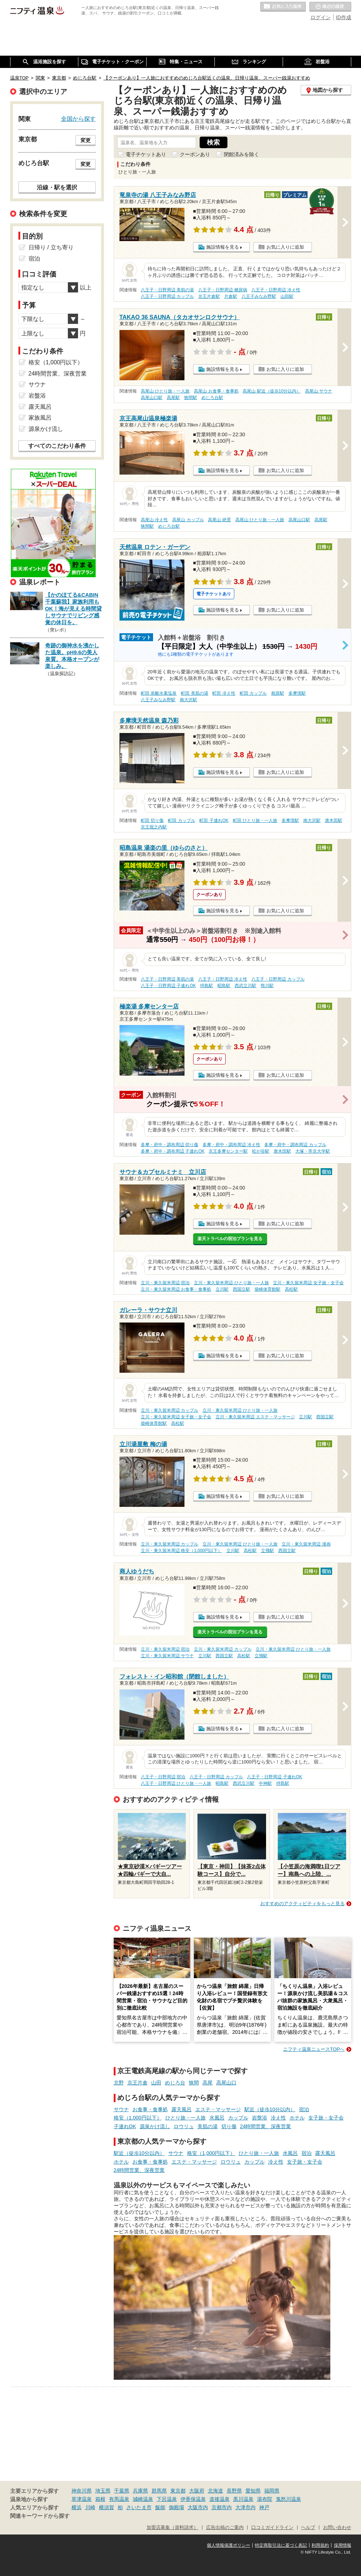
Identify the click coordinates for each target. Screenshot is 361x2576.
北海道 (215, 2491)
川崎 (90, 2507)
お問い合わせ (337, 2527)
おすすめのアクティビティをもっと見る (302, 1903)
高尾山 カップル (188, 519)
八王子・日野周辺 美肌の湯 (167, 289)
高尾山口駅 (151, 397)
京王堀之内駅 (154, 827)
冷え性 (278, 2118)
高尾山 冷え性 (154, 519)
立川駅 (222, 1289)
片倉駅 (230, 296)
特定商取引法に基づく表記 (281, 2545)
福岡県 (271, 2491)
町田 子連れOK (213, 820)
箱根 (100, 2499)
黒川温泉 (243, 2499)
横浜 (76, 2507)
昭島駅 (223, 985)
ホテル (297, 2118)
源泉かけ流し (155, 2126)
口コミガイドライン (272, 2527)
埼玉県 (102, 2491)
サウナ (121, 2109)
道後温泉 (219, 2499)
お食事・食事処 (150, 2109)
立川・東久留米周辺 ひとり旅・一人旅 (231, 1282)
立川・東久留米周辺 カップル (169, 1410)
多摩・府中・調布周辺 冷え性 (231, 1144)
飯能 (160, 2507)
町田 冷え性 (223, 693)
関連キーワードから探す (40, 2516)
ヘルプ (308, 2527)
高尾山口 (226, 2083)
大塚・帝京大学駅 (312, 1151)
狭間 (194, 2083)
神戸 (264, 2507)
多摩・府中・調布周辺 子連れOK (172, 1151)
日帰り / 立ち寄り (51, 247)
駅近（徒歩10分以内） (270, 2109)
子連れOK (125, 2126)
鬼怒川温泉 (288, 2499)
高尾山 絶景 (219, 519)
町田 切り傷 (152, 820)
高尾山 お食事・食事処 (216, 391)
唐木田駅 (333, 820)
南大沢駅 (188, 699)
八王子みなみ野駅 (259, 296)
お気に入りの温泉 (283, 7)
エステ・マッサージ (218, 2109)
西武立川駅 (245, 985)
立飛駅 (267, 1550)
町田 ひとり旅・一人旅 (255, 820)
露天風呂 (181, 2109)
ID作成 (343, 17)
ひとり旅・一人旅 (185, 2118)
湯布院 (264, 2499)
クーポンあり (195, 154)
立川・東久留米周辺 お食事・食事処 (176, 1289)
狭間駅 (190, 397)
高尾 (208, 2083)
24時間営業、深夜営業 (265, 2126)
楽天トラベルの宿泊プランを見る (229, 1238)
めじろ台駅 (212, 397)
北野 (119, 2083)
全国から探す (78, 118)
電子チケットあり (146, 154)
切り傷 (228, 2126)
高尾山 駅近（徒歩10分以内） (272, 391)
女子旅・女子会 (326, 2118)
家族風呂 (40, 418)
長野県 (234, 2491)
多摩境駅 (297, 693)
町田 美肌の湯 (194, 693)
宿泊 (304, 2109)
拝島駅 (206, 985)
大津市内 (245, 2507)
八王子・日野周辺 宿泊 (163, 1776)
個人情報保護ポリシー (228, 2545)
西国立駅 (241, 1289)
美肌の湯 (207, 2126)
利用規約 (320, 2545)
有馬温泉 (119, 2499)
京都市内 (222, 2507)
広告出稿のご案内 (225, 2527)
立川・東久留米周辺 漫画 (306, 1544)
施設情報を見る (222, 247)
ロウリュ (184, 2126)
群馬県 (159, 2491)
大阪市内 (198, 2507)
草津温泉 (81, 2499)
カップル (238, 2118)
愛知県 (253, 2491)
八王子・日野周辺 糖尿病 (222, 289)
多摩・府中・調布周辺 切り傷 (169, 1144)
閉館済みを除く (241, 154)
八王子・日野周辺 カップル (167, 296)
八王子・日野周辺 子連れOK (168, 985)
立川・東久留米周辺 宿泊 (165, 1282)
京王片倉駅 (209, 296)
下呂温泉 (167, 2499)
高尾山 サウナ (318, 391)
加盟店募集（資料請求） (172, 2527)
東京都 (178, 2491)
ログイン (320, 17)
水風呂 (217, 2118)
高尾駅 (173, 397)
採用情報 (342, 2545)
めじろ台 (175, 2083)
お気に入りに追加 (285, 247)
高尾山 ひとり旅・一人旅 (165, 391)
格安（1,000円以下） (138, 2118)
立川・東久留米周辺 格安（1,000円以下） (181, 1550)
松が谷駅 (260, 1151)
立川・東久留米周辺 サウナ (167, 1655)
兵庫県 (140, 2491)
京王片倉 (137, 2083)
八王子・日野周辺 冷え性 (275, 289)
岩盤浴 (259, 2118)
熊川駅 (267, 985)
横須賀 (106, 2507)
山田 (156, 2083)
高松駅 (291, 1289)
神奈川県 (81, 2491)
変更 (86, 140)
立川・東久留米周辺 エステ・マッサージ (255, 1416)
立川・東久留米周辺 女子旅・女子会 (308, 1282)
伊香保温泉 (193, 2499)
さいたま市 (139, 2507)
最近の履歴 (330, 7)
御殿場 (176, 2507)
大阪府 (196, 2491)
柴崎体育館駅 (267, 1289)
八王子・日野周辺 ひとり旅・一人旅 (176, 1783)
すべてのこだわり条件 (57, 446)
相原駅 (277, 693)
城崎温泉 (143, 2499)
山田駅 (286, 296)
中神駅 (265, 1783)
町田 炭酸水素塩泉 (159, 693)
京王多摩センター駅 (228, 1151)
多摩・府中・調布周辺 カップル (295, 1144)
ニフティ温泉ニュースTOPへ (313, 2049)
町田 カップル (253, 693)
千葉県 (121, 2491)
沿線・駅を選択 (57, 187)
